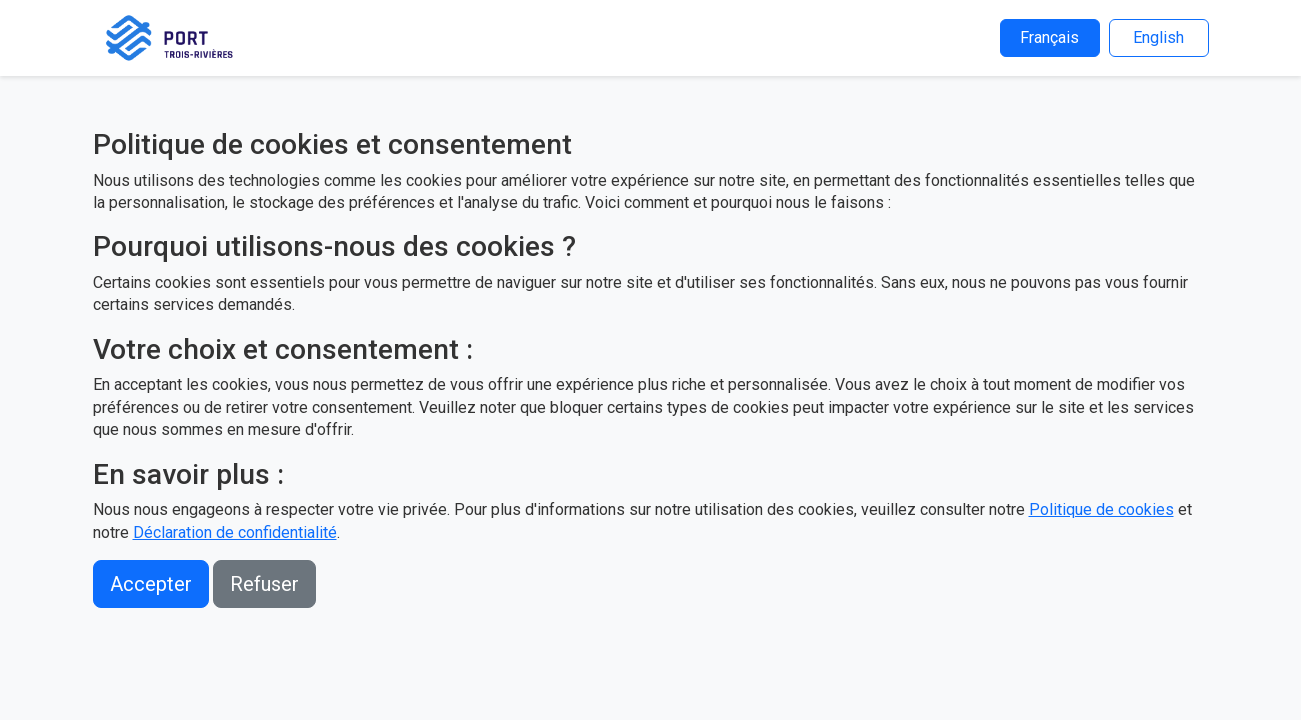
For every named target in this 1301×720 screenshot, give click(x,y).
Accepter (151, 584)
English (1158, 37)
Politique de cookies (1101, 509)
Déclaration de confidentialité (235, 532)
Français (1049, 37)
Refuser (264, 584)
